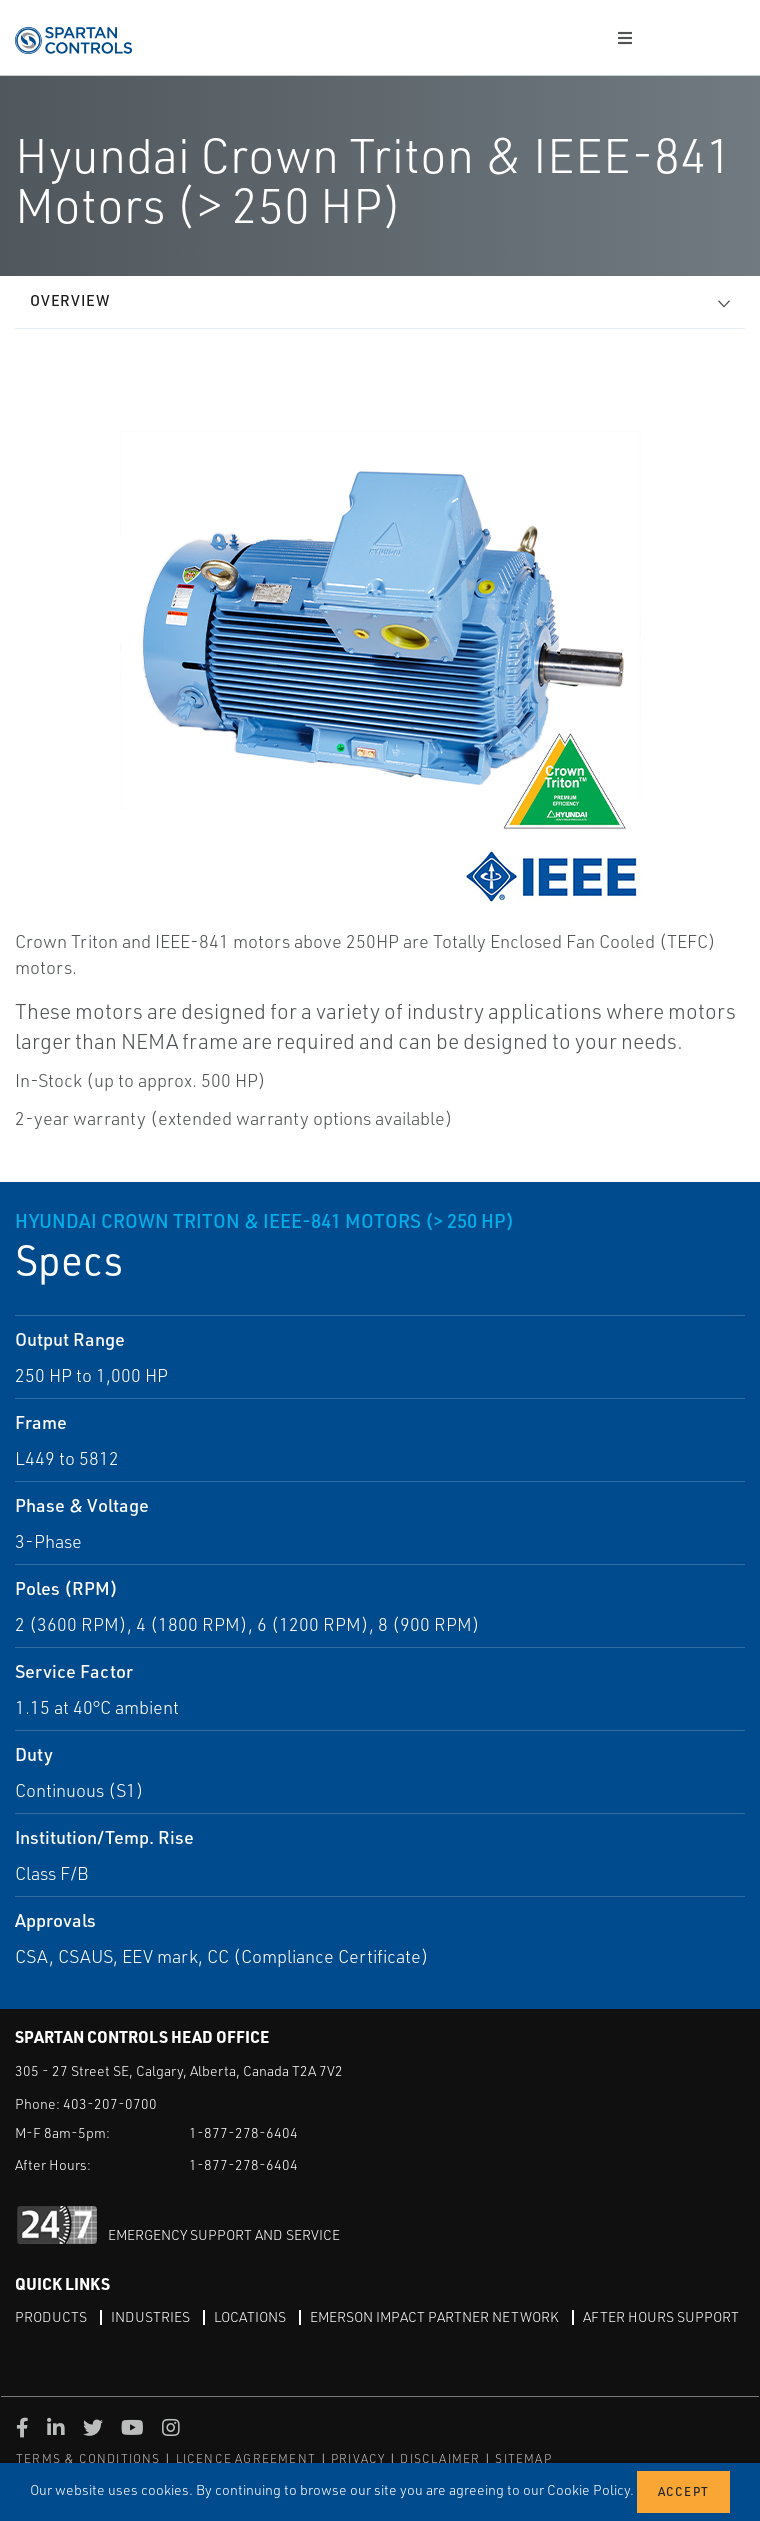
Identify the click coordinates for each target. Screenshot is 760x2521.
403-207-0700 (110, 2103)
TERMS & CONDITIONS (88, 2458)
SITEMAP (523, 2458)
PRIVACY (358, 2458)
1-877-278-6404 (243, 2132)
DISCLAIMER (440, 2458)
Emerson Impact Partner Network (434, 2316)
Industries (150, 2316)
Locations (250, 2316)
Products (51, 2316)
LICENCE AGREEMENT (246, 2458)
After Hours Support (661, 2316)
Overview (70, 300)
